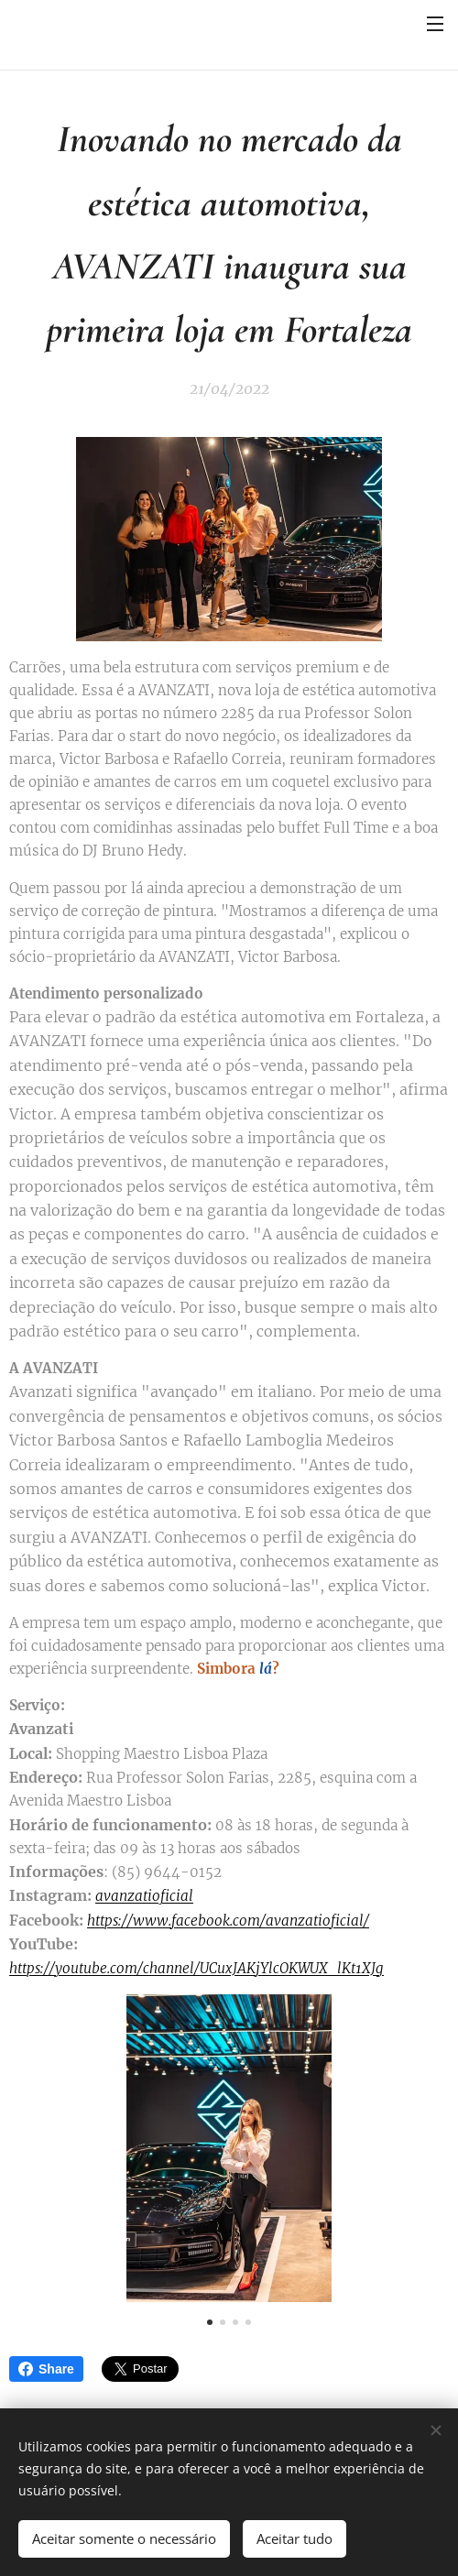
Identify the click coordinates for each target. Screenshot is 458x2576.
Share (46, 2369)
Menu (435, 24)
